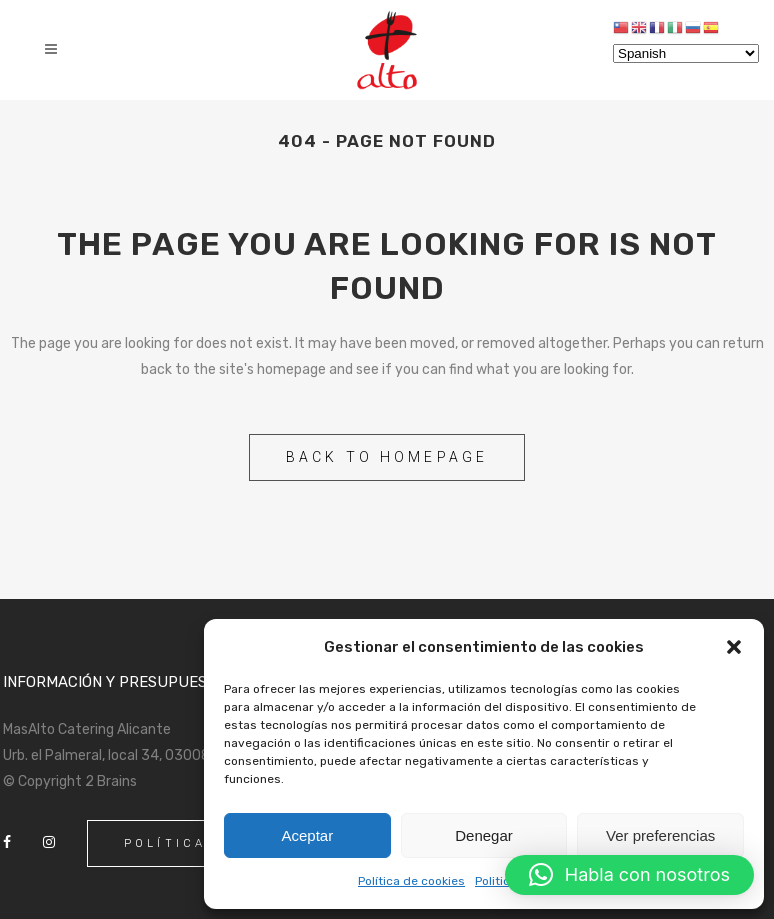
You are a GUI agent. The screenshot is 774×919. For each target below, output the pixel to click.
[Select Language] (686, 53)
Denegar (484, 835)
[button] (734, 647)
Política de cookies (411, 881)
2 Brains (111, 781)
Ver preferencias (660, 835)
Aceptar (307, 835)
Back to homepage (387, 457)
